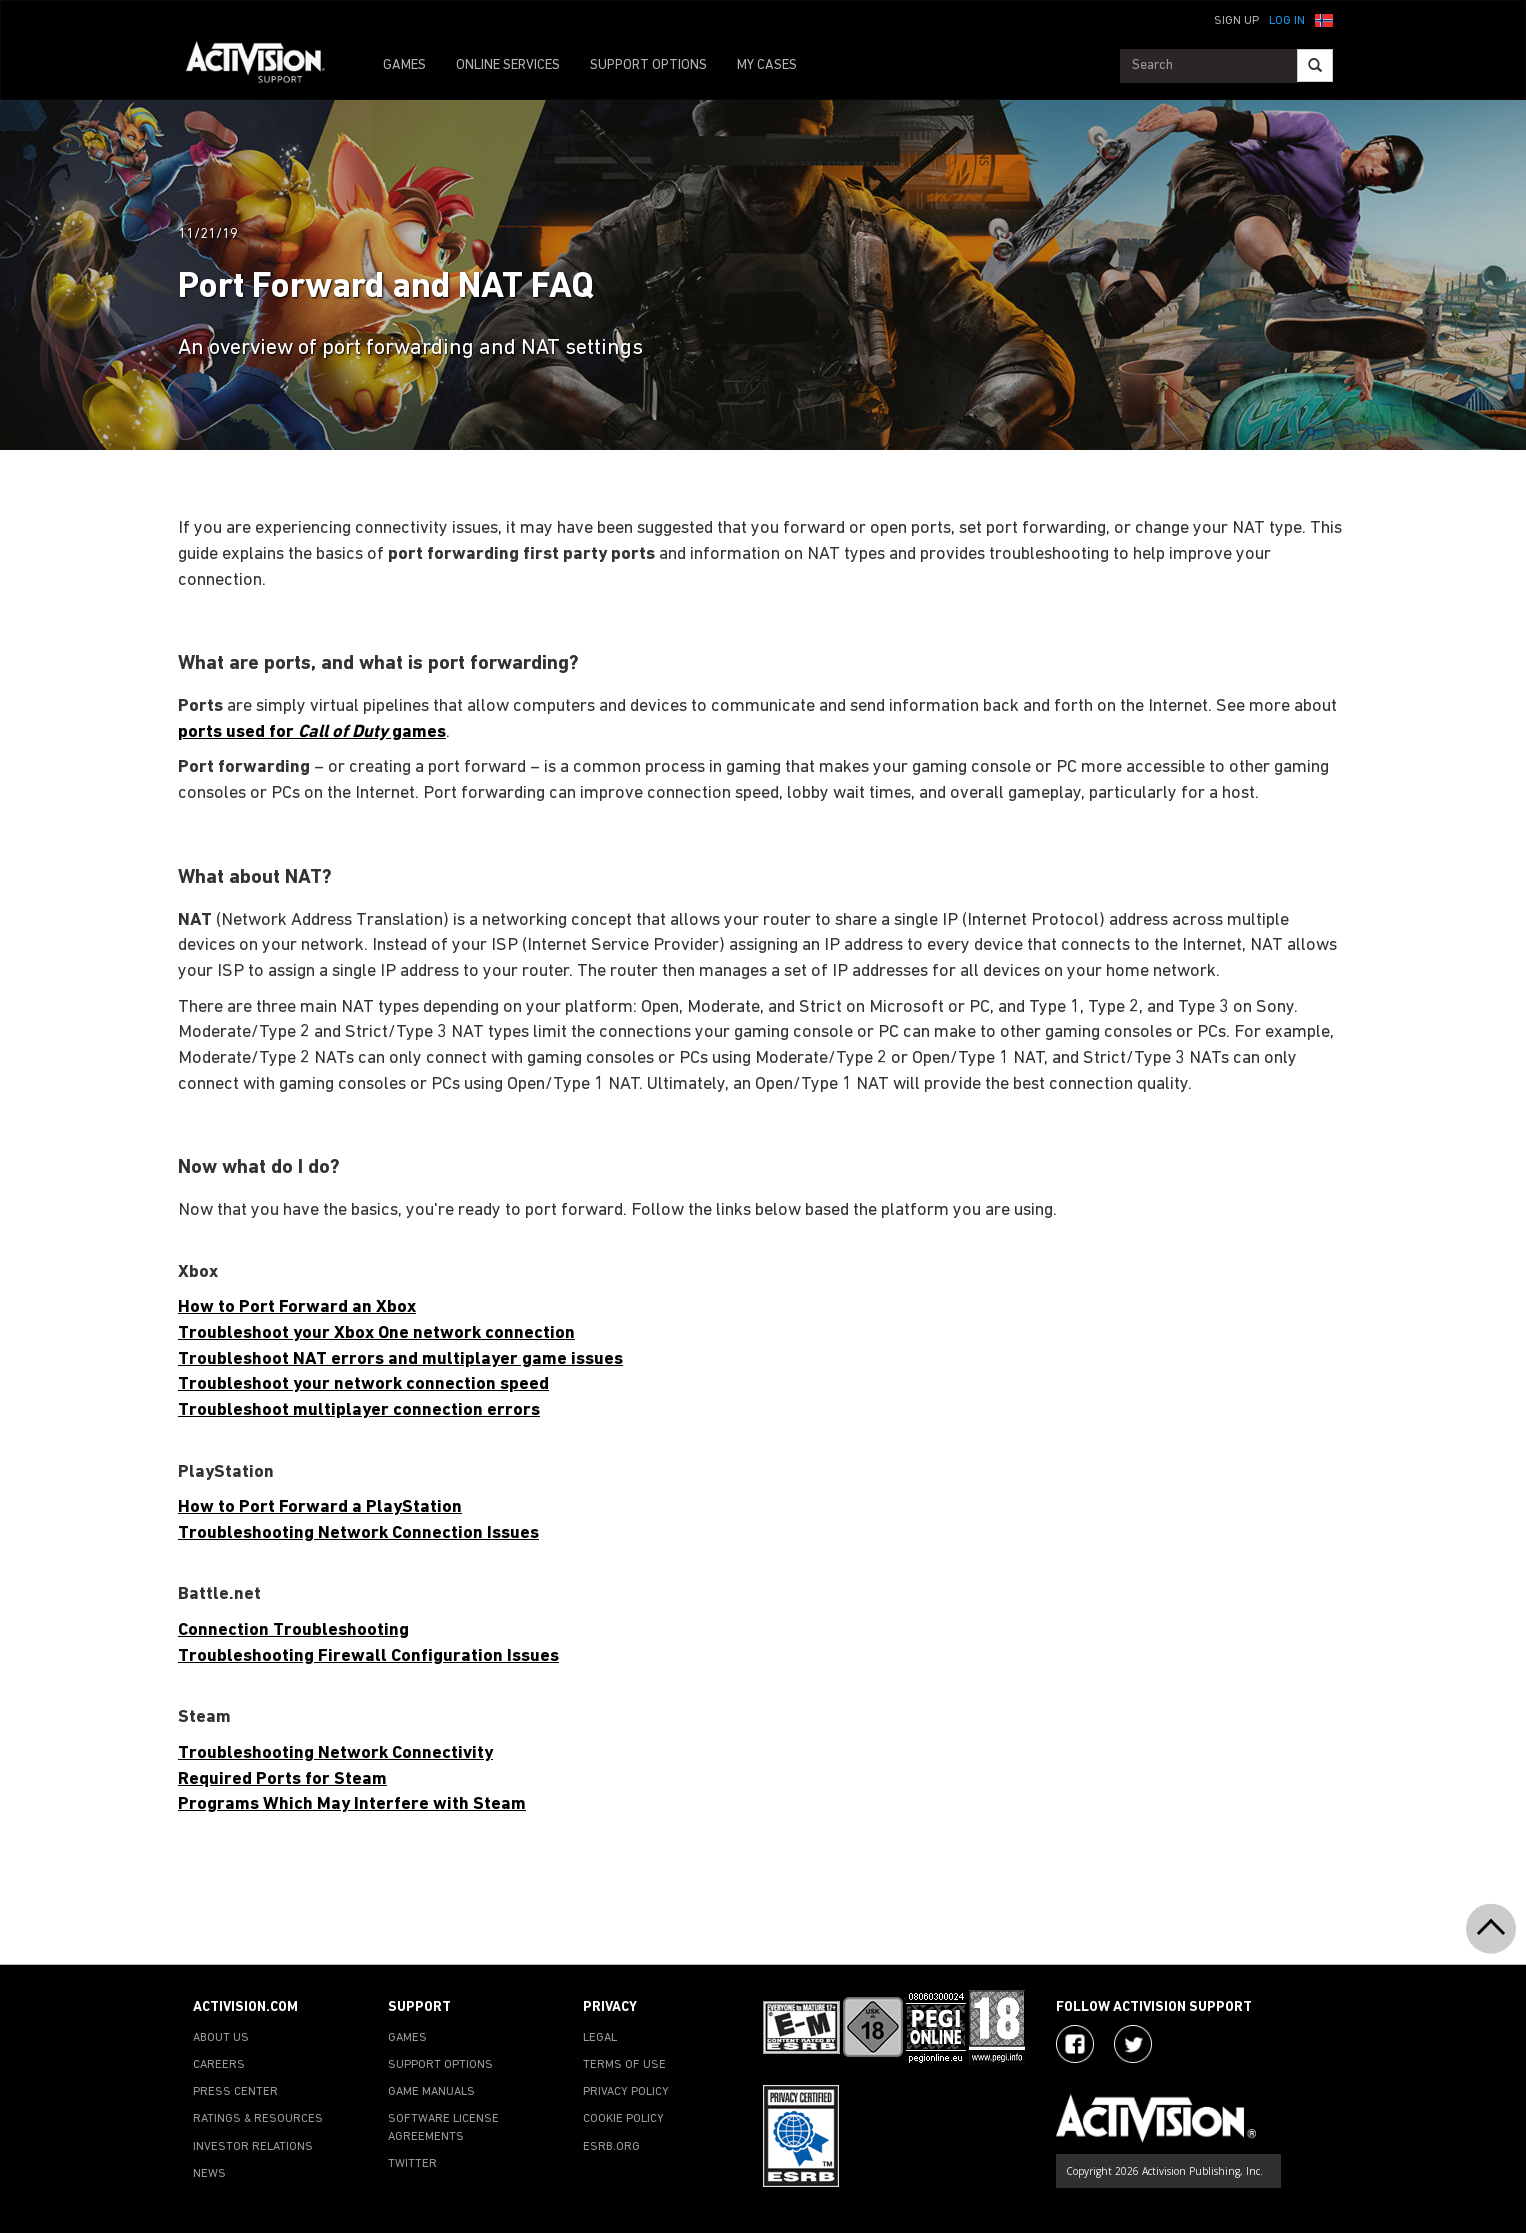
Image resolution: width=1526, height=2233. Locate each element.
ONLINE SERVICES (508, 65)
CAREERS (219, 2065)
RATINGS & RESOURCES (258, 2119)
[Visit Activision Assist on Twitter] (1133, 2044)
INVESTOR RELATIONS (253, 2147)
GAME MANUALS (431, 2092)
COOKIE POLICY (623, 2119)
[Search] (1315, 65)
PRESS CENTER (235, 2092)
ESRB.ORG (611, 2147)
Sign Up (1236, 21)
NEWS (209, 2174)
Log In (1287, 21)
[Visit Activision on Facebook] (1075, 2044)
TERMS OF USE (624, 2065)
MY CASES (767, 65)
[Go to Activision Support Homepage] (265, 66)
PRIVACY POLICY (626, 2092)
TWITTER (412, 2164)
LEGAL (600, 2038)
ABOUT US (221, 2038)
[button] (1324, 19)
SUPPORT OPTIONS (648, 65)
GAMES (404, 65)
